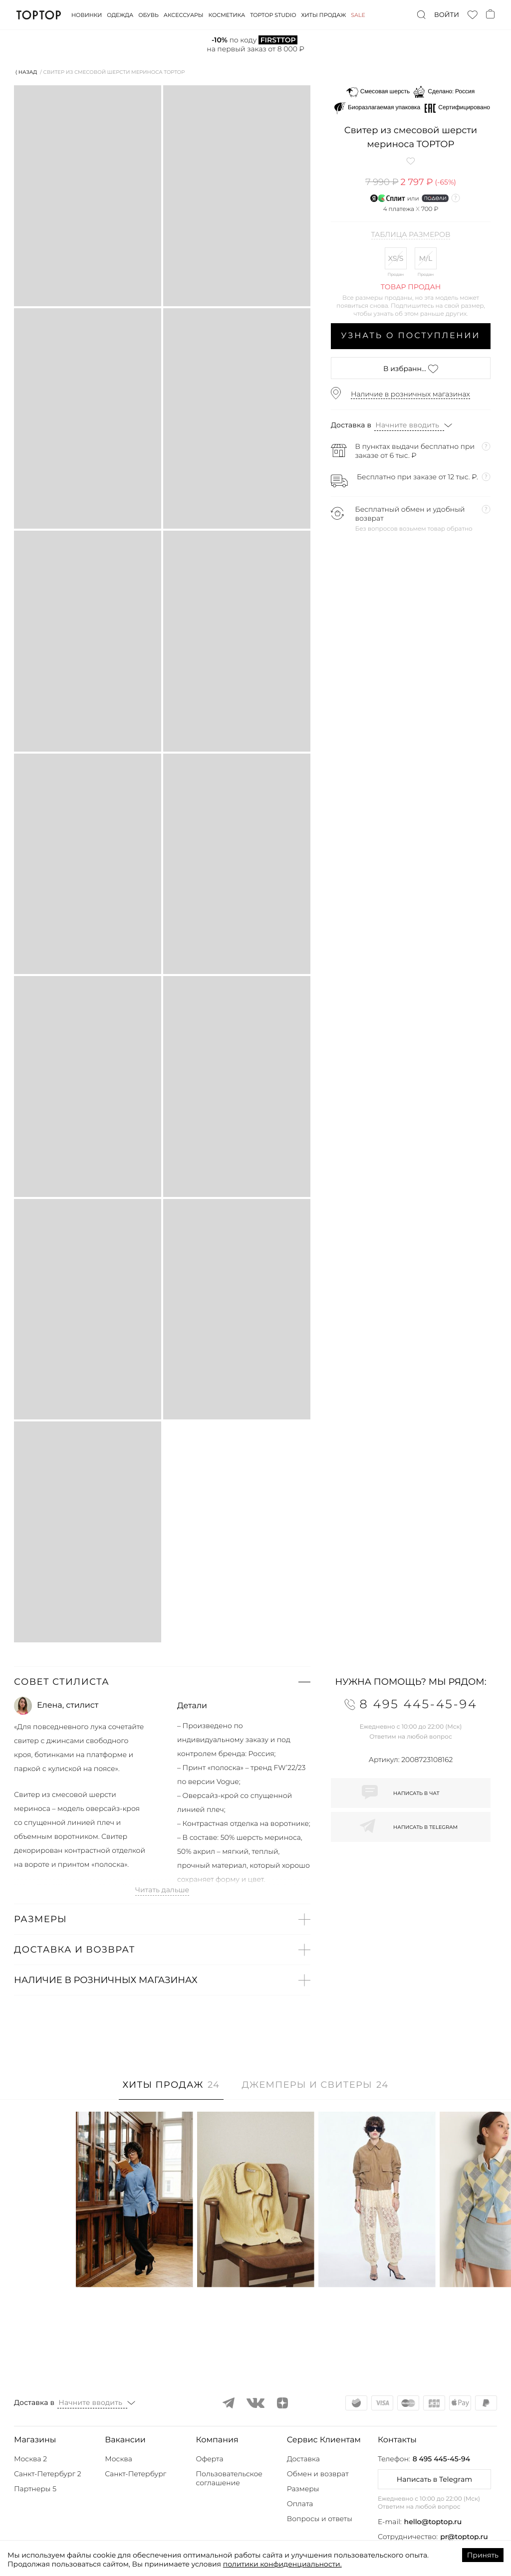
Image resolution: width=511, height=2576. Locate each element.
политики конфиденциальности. (282, 2564)
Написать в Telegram (434, 2479)
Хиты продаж (323, 14)
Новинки (86, 14)
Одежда (120, 14)
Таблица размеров (411, 235)
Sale (358, 14)
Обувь (148, 14)
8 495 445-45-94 (441, 2458)
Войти (446, 15)
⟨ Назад (26, 72)
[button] (162, 1682)
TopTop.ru (38, 14)
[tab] (171, 2090)
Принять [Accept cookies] (483, 2555)
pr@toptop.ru (464, 2536)
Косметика (227, 14)
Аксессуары (184, 14)
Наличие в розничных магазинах (410, 394)
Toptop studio (273, 14)
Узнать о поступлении (411, 336)
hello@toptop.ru (433, 2521)
